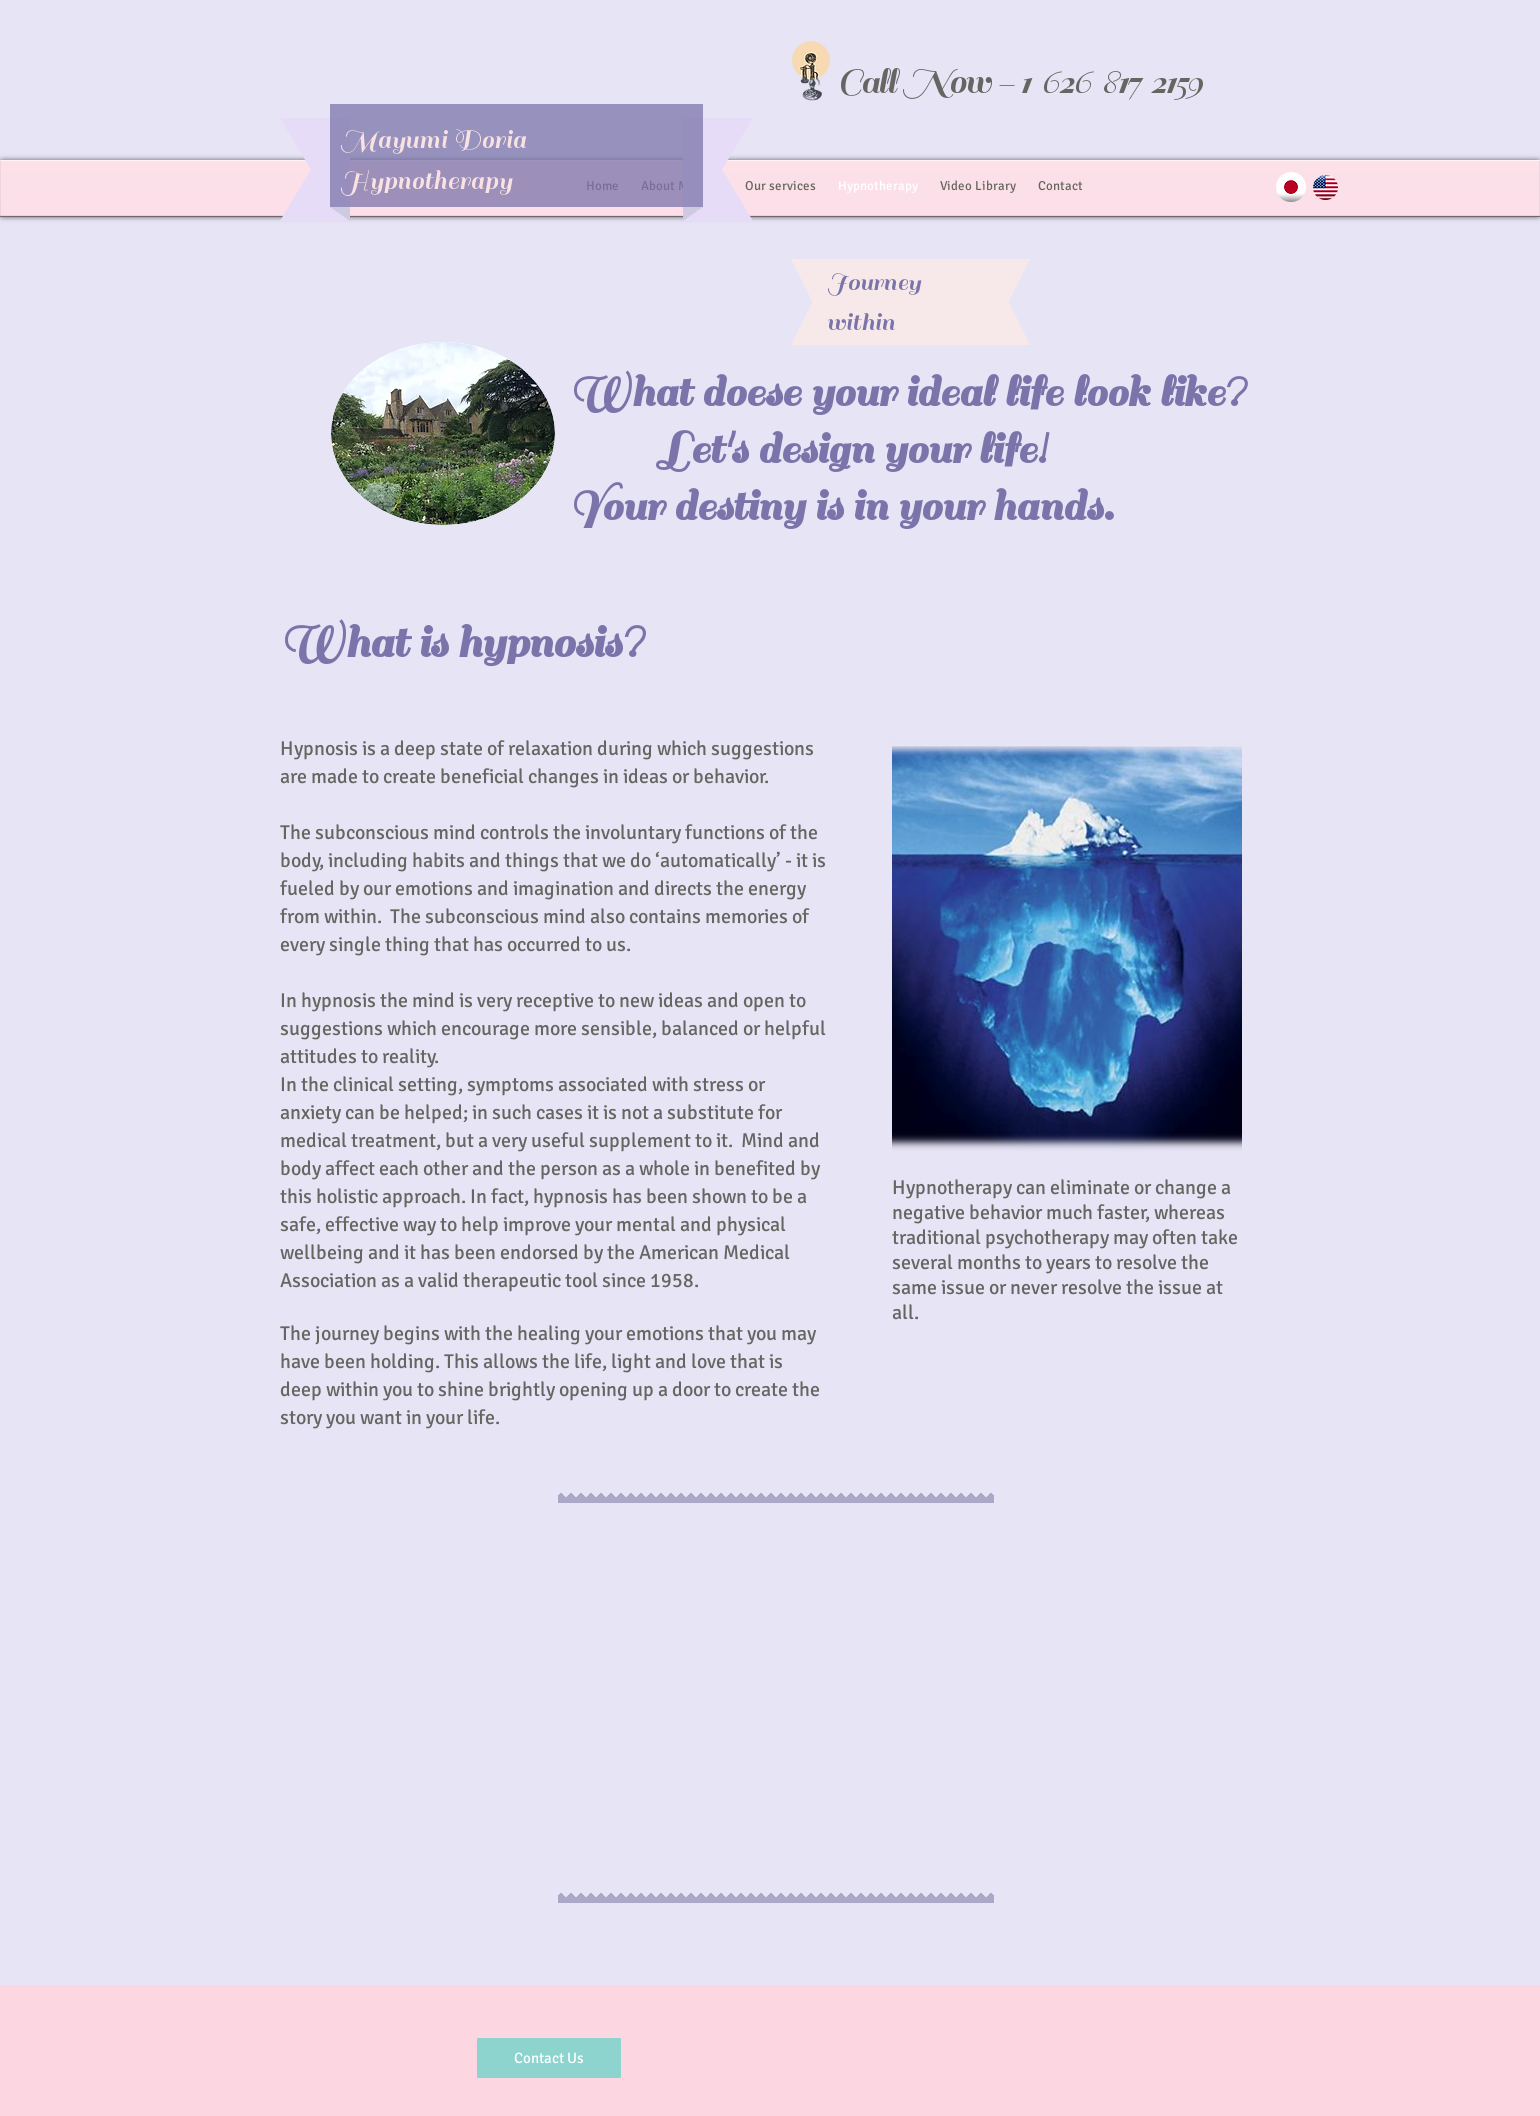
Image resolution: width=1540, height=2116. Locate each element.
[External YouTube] (776, 1700)
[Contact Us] (549, 2058)
